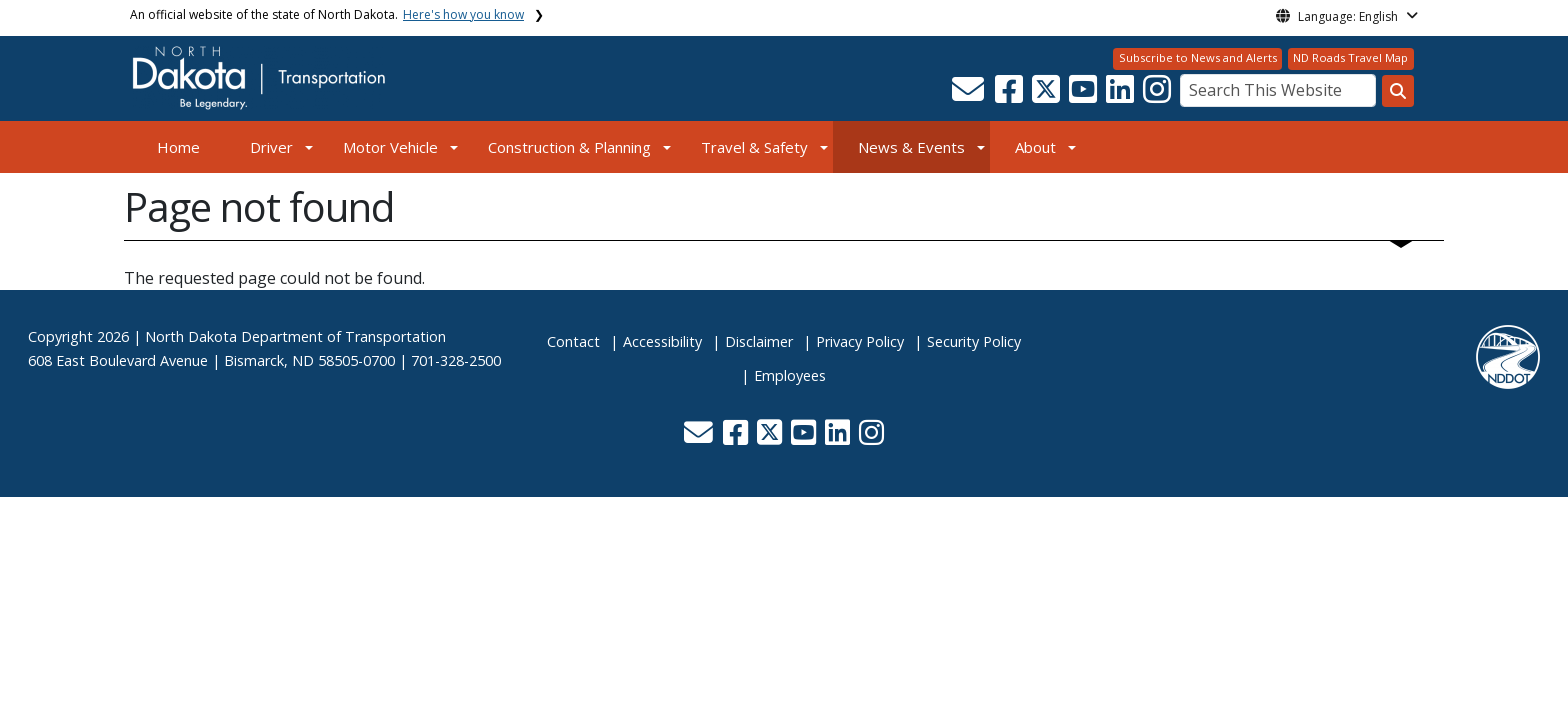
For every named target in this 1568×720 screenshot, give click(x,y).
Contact (573, 341)
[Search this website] (1398, 91)
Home (178, 147)
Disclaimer (759, 341)
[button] (969, 95)
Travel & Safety (754, 147)
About (1035, 147)
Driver (271, 147)
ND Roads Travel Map (1350, 57)
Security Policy (974, 341)
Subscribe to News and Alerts (1198, 57)
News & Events (911, 147)
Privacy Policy (860, 341)
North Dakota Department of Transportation (295, 336)
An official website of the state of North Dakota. (327, 14)
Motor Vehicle (390, 147)
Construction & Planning (569, 147)
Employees (790, 375)
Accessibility (662, 341)
